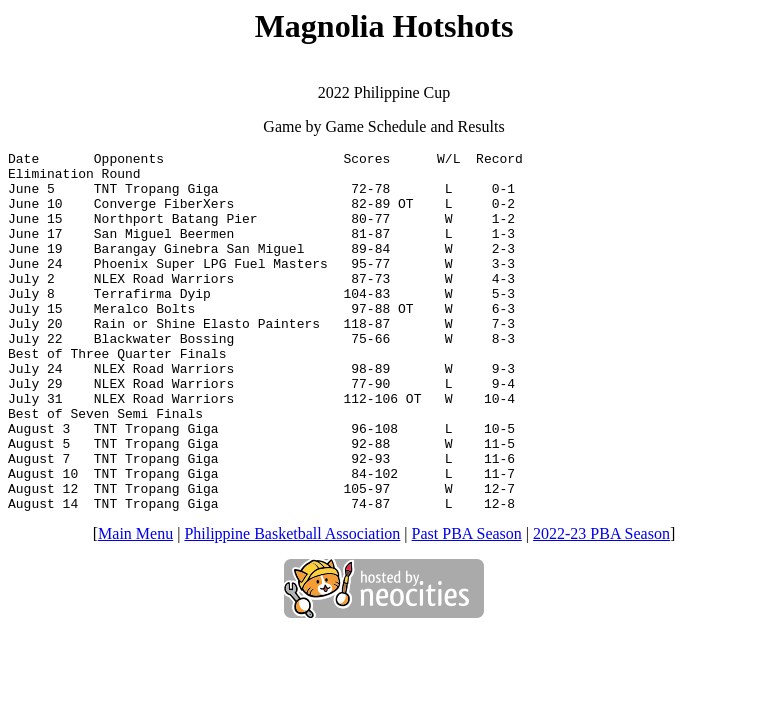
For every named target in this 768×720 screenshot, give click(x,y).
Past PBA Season (467, 605)
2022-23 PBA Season (601, 605)
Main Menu (135, 605)
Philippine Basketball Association (292, 605)
